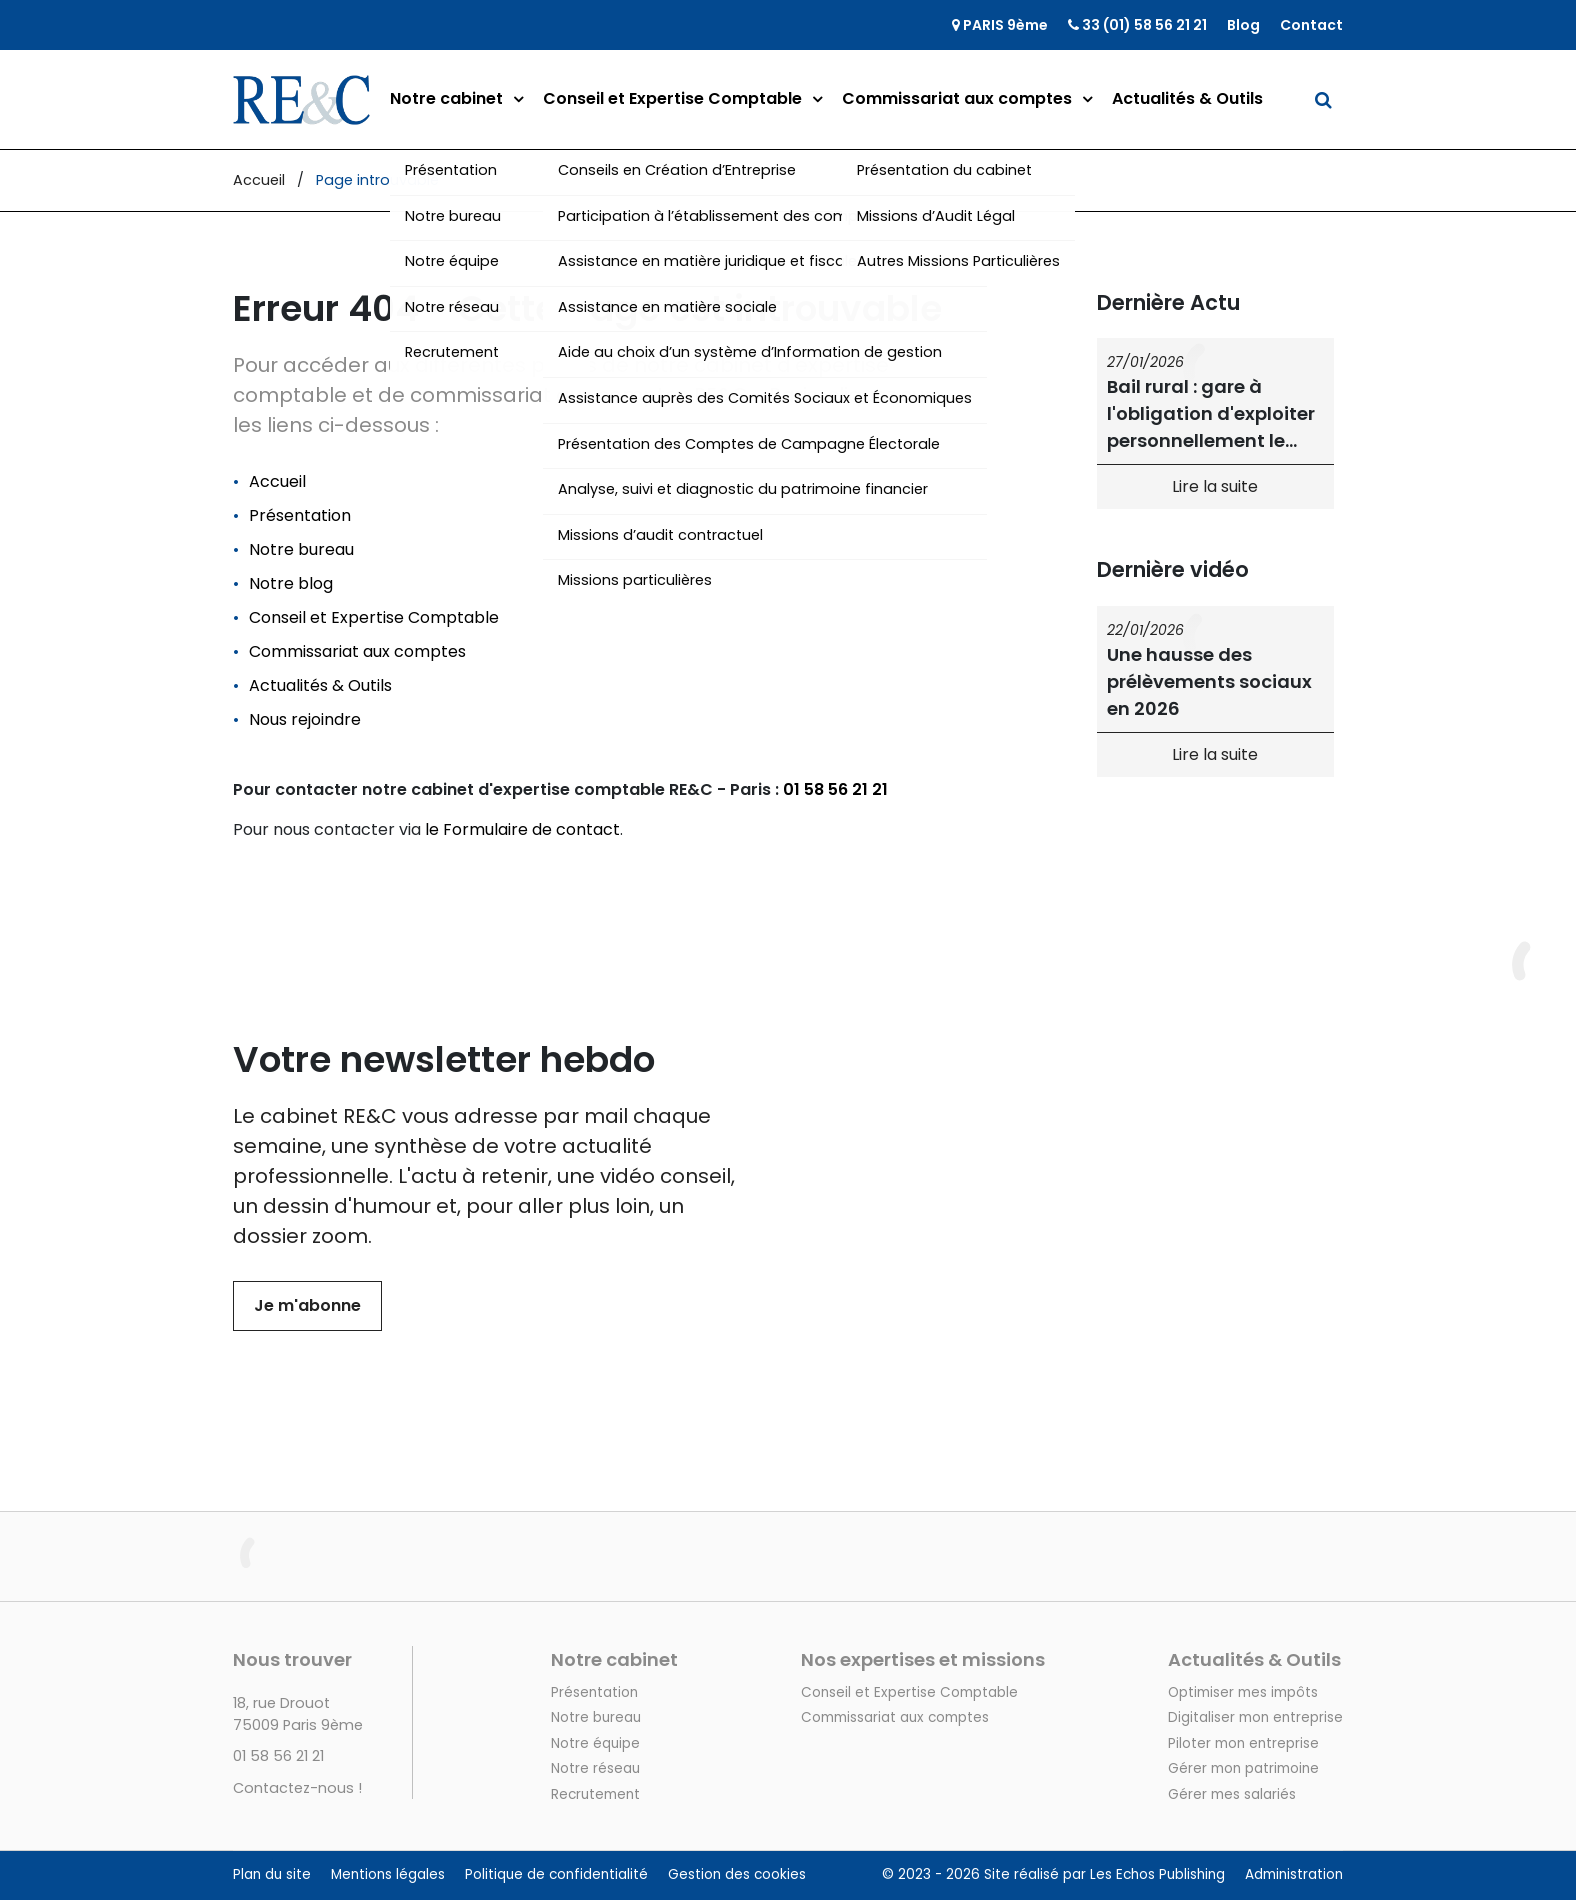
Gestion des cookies (737, 1874)
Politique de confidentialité (556, 1874)
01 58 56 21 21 (835, 789)
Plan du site (272, 1874)
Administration (1294, 1874)
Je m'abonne (307, 1305)
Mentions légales (388, 1874)
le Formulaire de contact (522, 829)
